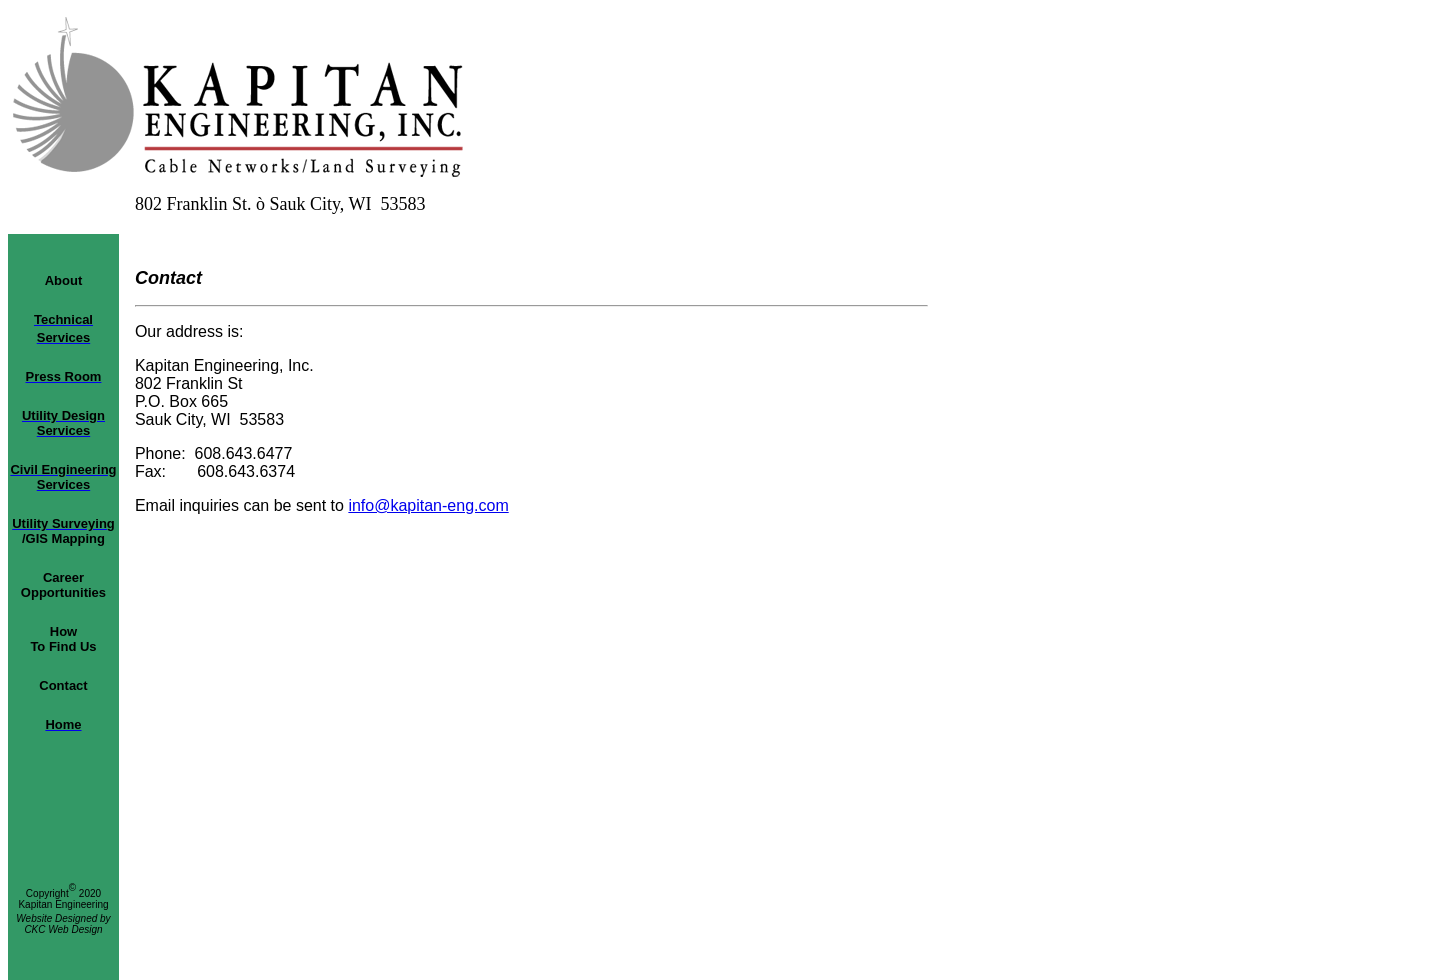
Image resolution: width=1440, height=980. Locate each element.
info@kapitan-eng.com (428, 505)
